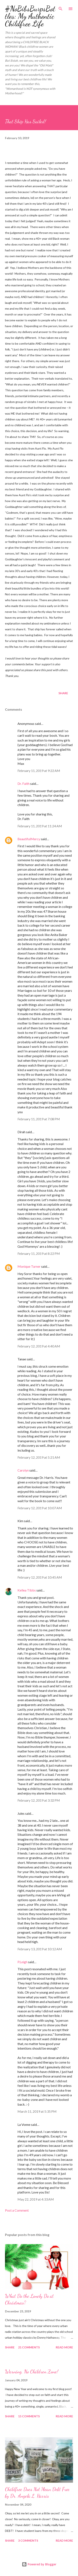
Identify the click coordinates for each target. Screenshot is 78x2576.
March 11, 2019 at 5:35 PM (37, 2111)
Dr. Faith (23, 783)
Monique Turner (29, 1266)
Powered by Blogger (39, 2564)
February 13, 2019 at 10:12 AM (39, 1949)
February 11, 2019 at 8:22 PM (38, 1253)
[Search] (60, 7)
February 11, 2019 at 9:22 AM (38, 771)
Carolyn (23, 1470)
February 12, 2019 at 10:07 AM (39, 1508)
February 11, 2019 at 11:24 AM (39, 826)
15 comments (29, 2416)
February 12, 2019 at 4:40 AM (38, 1346)
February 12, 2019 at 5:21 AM (38, 1457)
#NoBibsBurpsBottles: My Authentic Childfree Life (30, 16)
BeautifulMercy (28, 839)
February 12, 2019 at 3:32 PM (38, 1800)
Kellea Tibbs (26, 1590)
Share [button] (63, 693)
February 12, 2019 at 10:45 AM (39, 1577)
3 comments (28, 2540)
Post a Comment (17, 2210)
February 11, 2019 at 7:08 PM (38, 1119)
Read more (64, 2347)
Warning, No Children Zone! (31, 2372)
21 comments (29, 2347)
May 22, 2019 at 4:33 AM (35, 2199)
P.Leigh (22, 1962)
